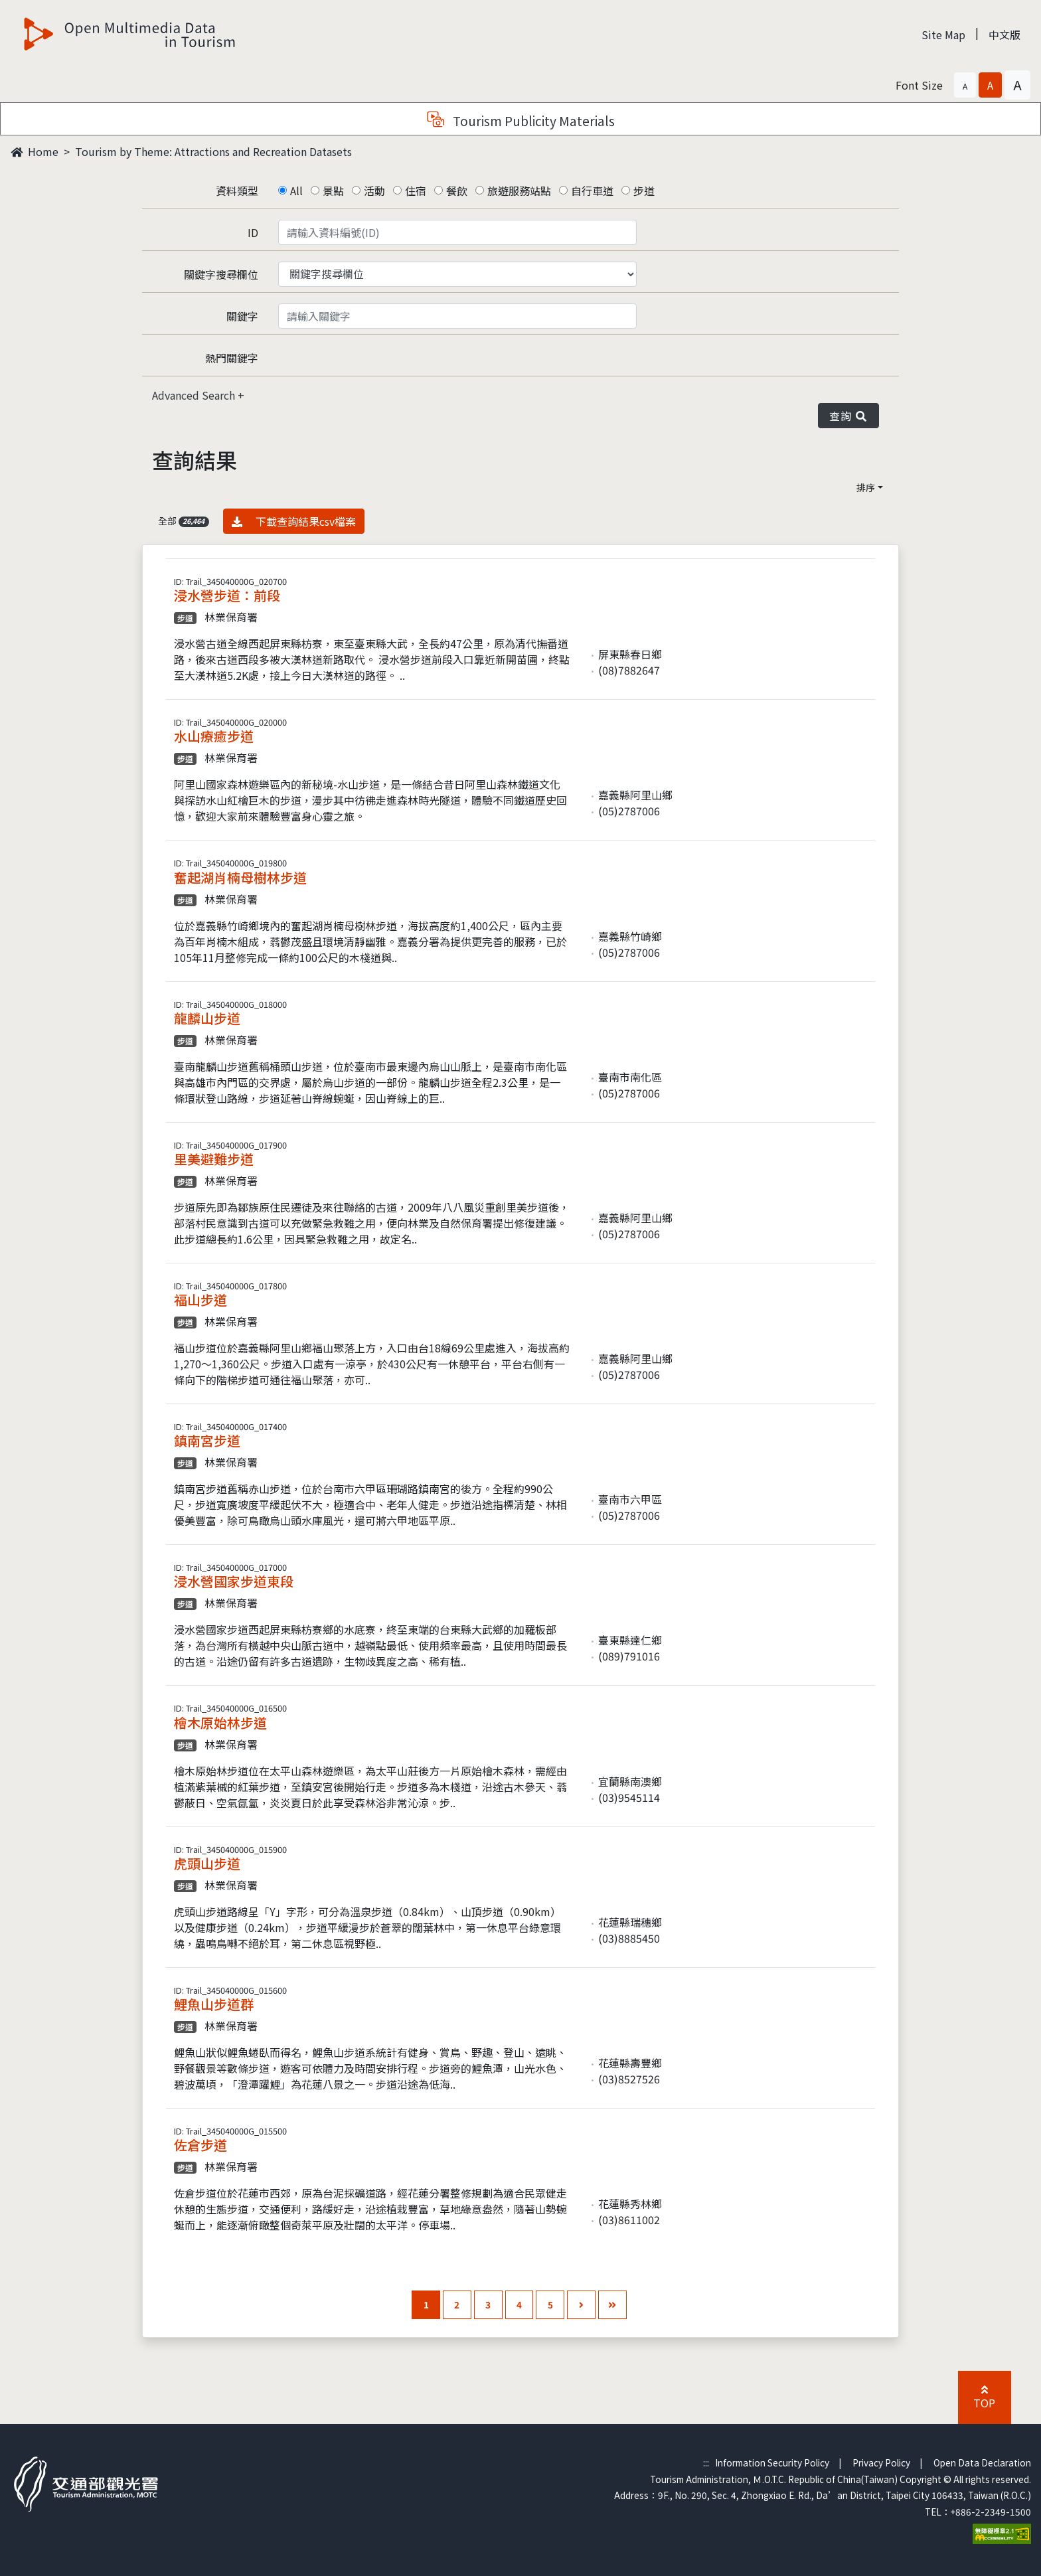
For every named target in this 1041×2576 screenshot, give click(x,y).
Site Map (943, 34)
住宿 (415, 191)
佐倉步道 (200, 2144)
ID (253, 232)
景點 (333, 191)
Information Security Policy (772, 2462)
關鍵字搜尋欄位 (221, 274)
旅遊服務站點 (519, 191)
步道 (644, 191)
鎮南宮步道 (207, 1440)
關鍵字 (242, 316)
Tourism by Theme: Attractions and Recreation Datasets (213, 151)
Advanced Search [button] (195, 395)
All (296, 191)
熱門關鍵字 (231, 358)
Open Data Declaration (982, 2462)
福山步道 (200, 1299)
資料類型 (237, 191)
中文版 (1004, 34)
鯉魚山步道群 (214, 2004)
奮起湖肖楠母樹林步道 (240, 877)
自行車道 (592, 191)
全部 (183, 520)
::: (706, 2462)
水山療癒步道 (214, 736)
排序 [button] (865, 487)
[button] (965, 85)
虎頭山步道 (207, 1863)
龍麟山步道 (207, 1018)
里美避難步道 (214, 1158)
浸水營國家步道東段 (233, 1581)
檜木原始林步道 (220, 1722)
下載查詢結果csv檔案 (294, 521)
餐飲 (456, 191)
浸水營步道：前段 (227, 595)
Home (34, 151)
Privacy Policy (881, 2462)
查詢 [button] (848, 416)
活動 (374, 191)
